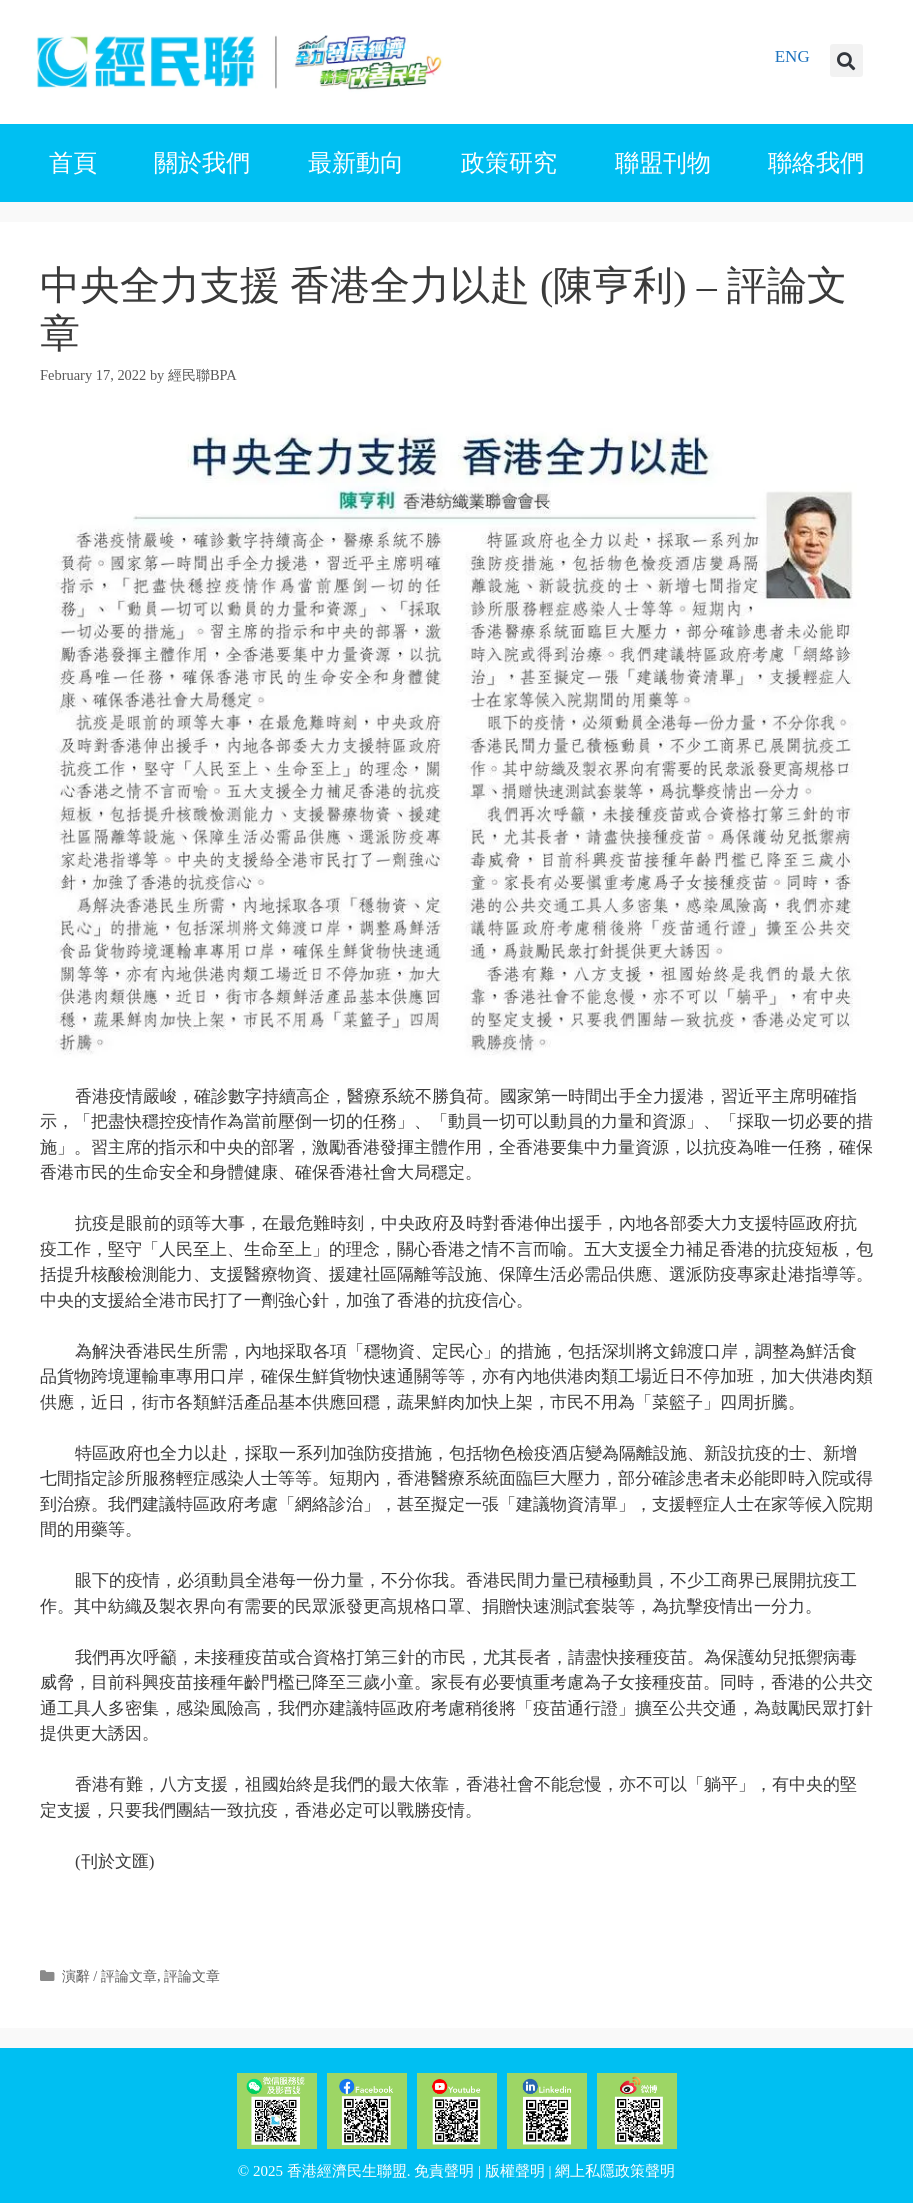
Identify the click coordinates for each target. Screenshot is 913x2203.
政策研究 (509, 163)
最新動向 (356, 163)
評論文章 (192, 1976)
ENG (792, 56)
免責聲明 (444, 2171)
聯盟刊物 (663, 163)
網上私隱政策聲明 (615, 2171)
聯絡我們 (816, 163)
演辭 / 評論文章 (109, 1976)
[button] (846, 60)
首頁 (73, 163)
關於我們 (202, 163)
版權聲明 (515, 2171)
